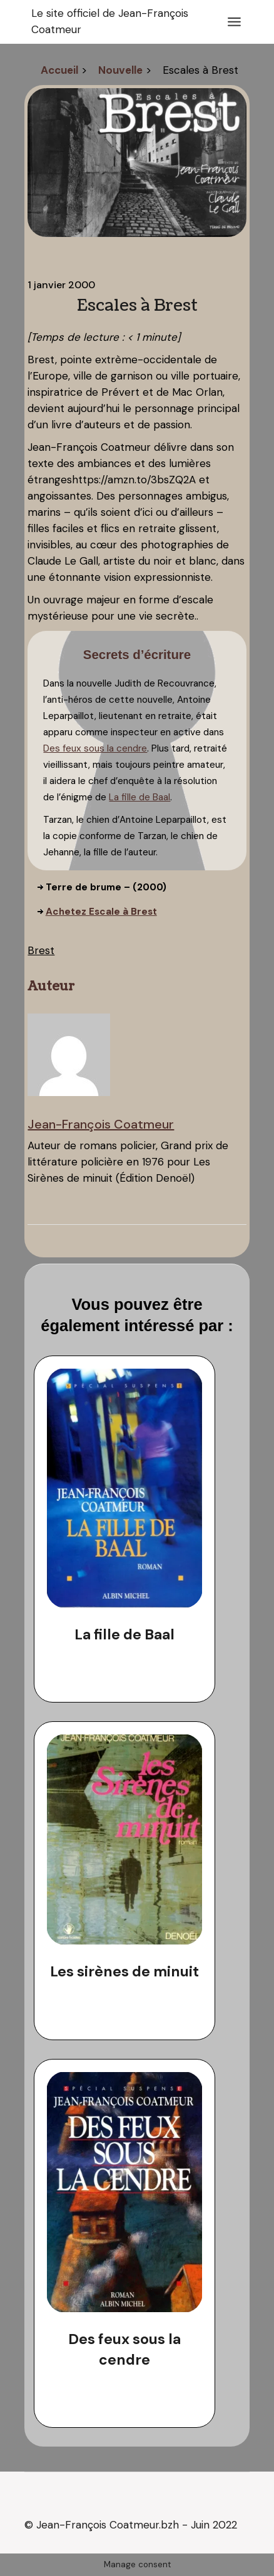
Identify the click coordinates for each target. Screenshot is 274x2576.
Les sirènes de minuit (124, 1971)
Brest (41, 950)
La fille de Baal (139, 797)
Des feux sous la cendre (95, 748)
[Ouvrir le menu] (234, 22)
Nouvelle (120, 70)
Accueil (59, 70)
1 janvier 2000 (61, 285)
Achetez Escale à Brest (101, 911)
